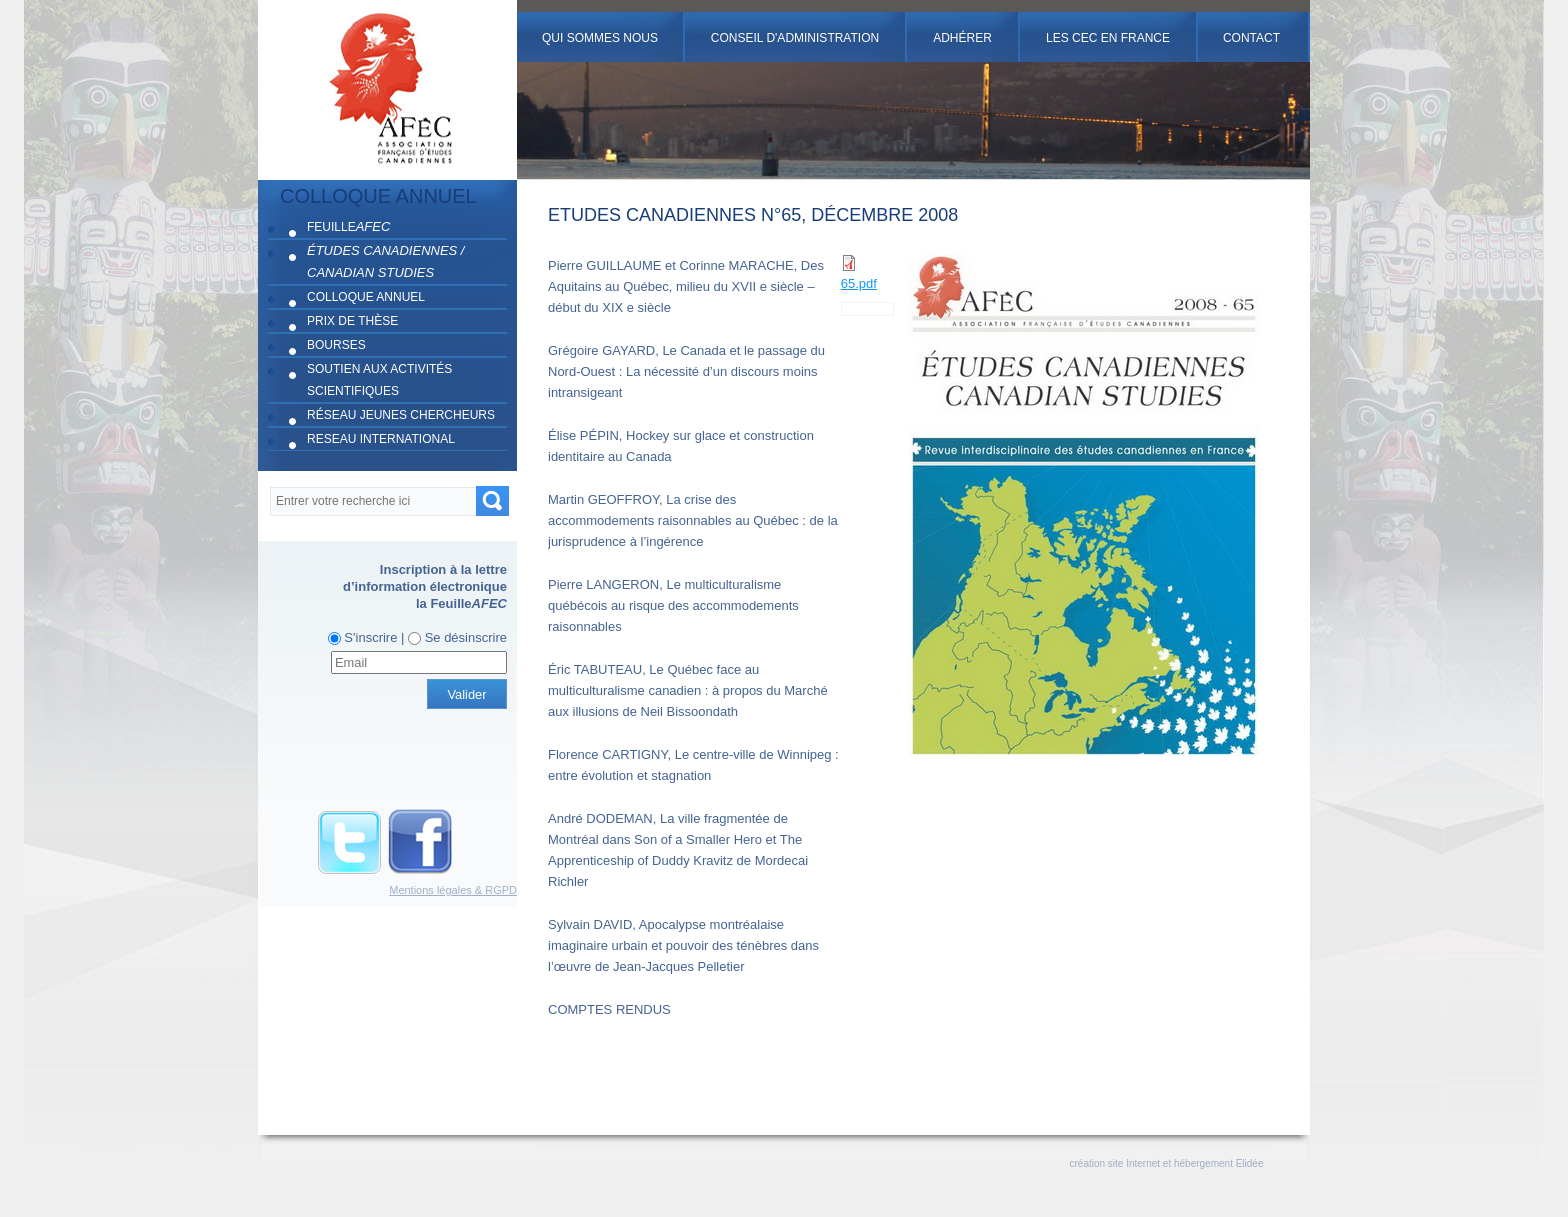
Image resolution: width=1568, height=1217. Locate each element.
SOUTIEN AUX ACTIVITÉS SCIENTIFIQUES (379, 380)
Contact (1251, 38)
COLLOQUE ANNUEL (366, 297)
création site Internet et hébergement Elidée (1166, 1163)
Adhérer (962, 38)
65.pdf (859, 283)
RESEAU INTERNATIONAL (381, 439)
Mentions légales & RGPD (453, 890)
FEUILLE (348, 226)
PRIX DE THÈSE (352, 321)
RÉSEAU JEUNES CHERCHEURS (401, 415)
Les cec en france (1108, 38)
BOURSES (336, 345)
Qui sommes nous (600, 38)
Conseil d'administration (795, 38)
